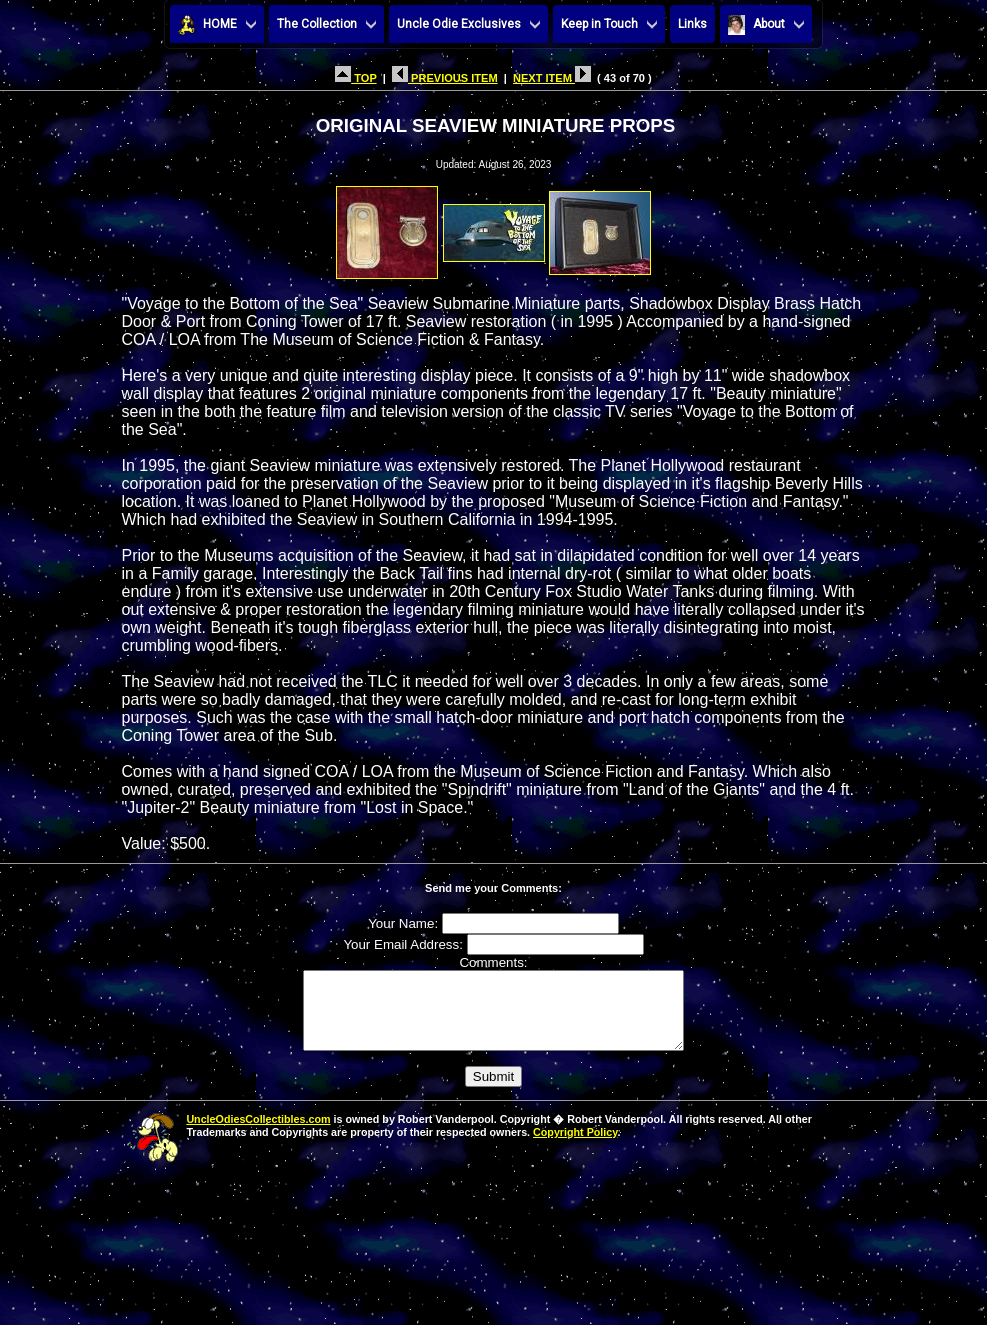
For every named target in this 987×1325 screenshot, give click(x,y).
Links (692, 24)
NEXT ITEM (552, 78)
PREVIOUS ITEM (445, 78)
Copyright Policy (575, 1147)
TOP (355, 78)
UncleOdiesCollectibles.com (258, 1134)
